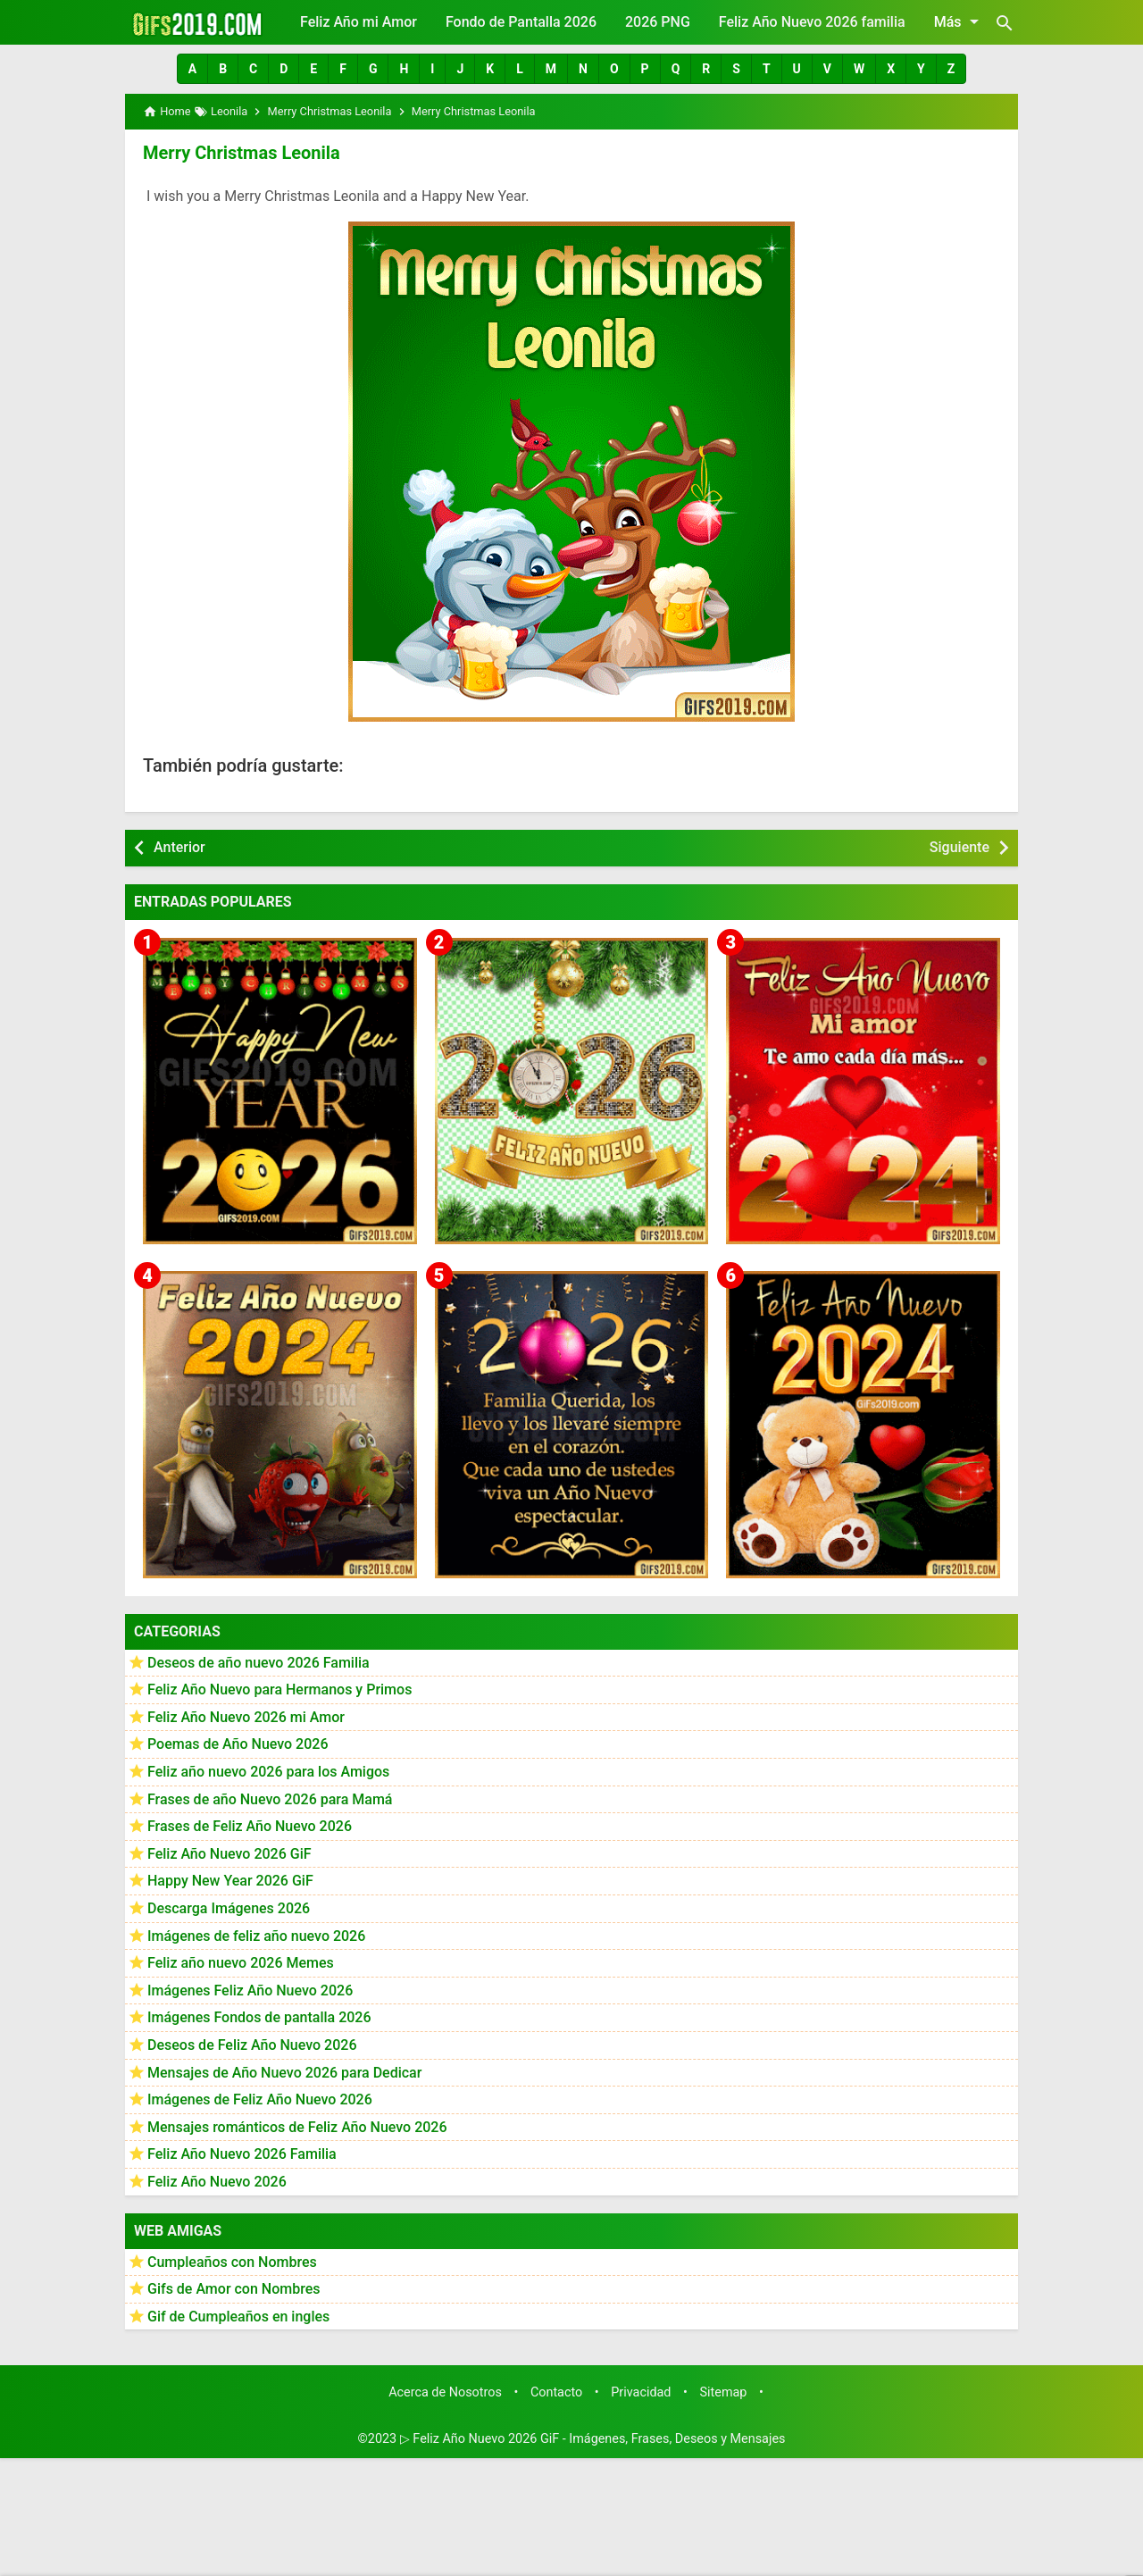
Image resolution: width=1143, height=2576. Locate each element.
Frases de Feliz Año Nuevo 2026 (249, 1826)
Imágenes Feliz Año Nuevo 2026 (250, 1990)
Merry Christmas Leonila (241, 152)
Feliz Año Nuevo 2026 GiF (229, 1853)
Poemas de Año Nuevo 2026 (238, 1743)
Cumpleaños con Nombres (232, 2262)
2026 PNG (657, 21)
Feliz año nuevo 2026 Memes (240, 1962)
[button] (192, 69)
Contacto (556, 2392)
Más (959, 21)
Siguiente (959, 847)
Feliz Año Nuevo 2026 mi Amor (246, 1717)
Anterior (179, 847)
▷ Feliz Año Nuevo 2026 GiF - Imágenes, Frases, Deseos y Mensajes (593, 2438)
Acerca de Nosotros (445, 2392)
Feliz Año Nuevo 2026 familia (812, 21)
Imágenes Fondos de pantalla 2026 (259, 2017)
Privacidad (641, 2392)
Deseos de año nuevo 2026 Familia (258, 1662)
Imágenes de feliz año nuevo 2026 (256, 1936)
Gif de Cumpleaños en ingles (238, 2316)
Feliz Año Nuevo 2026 (217, 2181)
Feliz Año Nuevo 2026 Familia (242, 2153)
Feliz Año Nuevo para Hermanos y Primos (279, 1689)
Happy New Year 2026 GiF (230, 1880)
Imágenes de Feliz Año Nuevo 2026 (259, 2099)
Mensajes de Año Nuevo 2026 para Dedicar (284, 2072)
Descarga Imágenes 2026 (228, 1908)
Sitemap (723, 2392)
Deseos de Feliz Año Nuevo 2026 (251, 2045)
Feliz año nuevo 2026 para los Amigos (268, 1771)
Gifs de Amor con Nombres (234, 2288)
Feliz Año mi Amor (358, 21)
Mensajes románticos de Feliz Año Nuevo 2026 (297, 2127)
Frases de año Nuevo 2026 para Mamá (270, 1799)
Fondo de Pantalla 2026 (521, 21)
